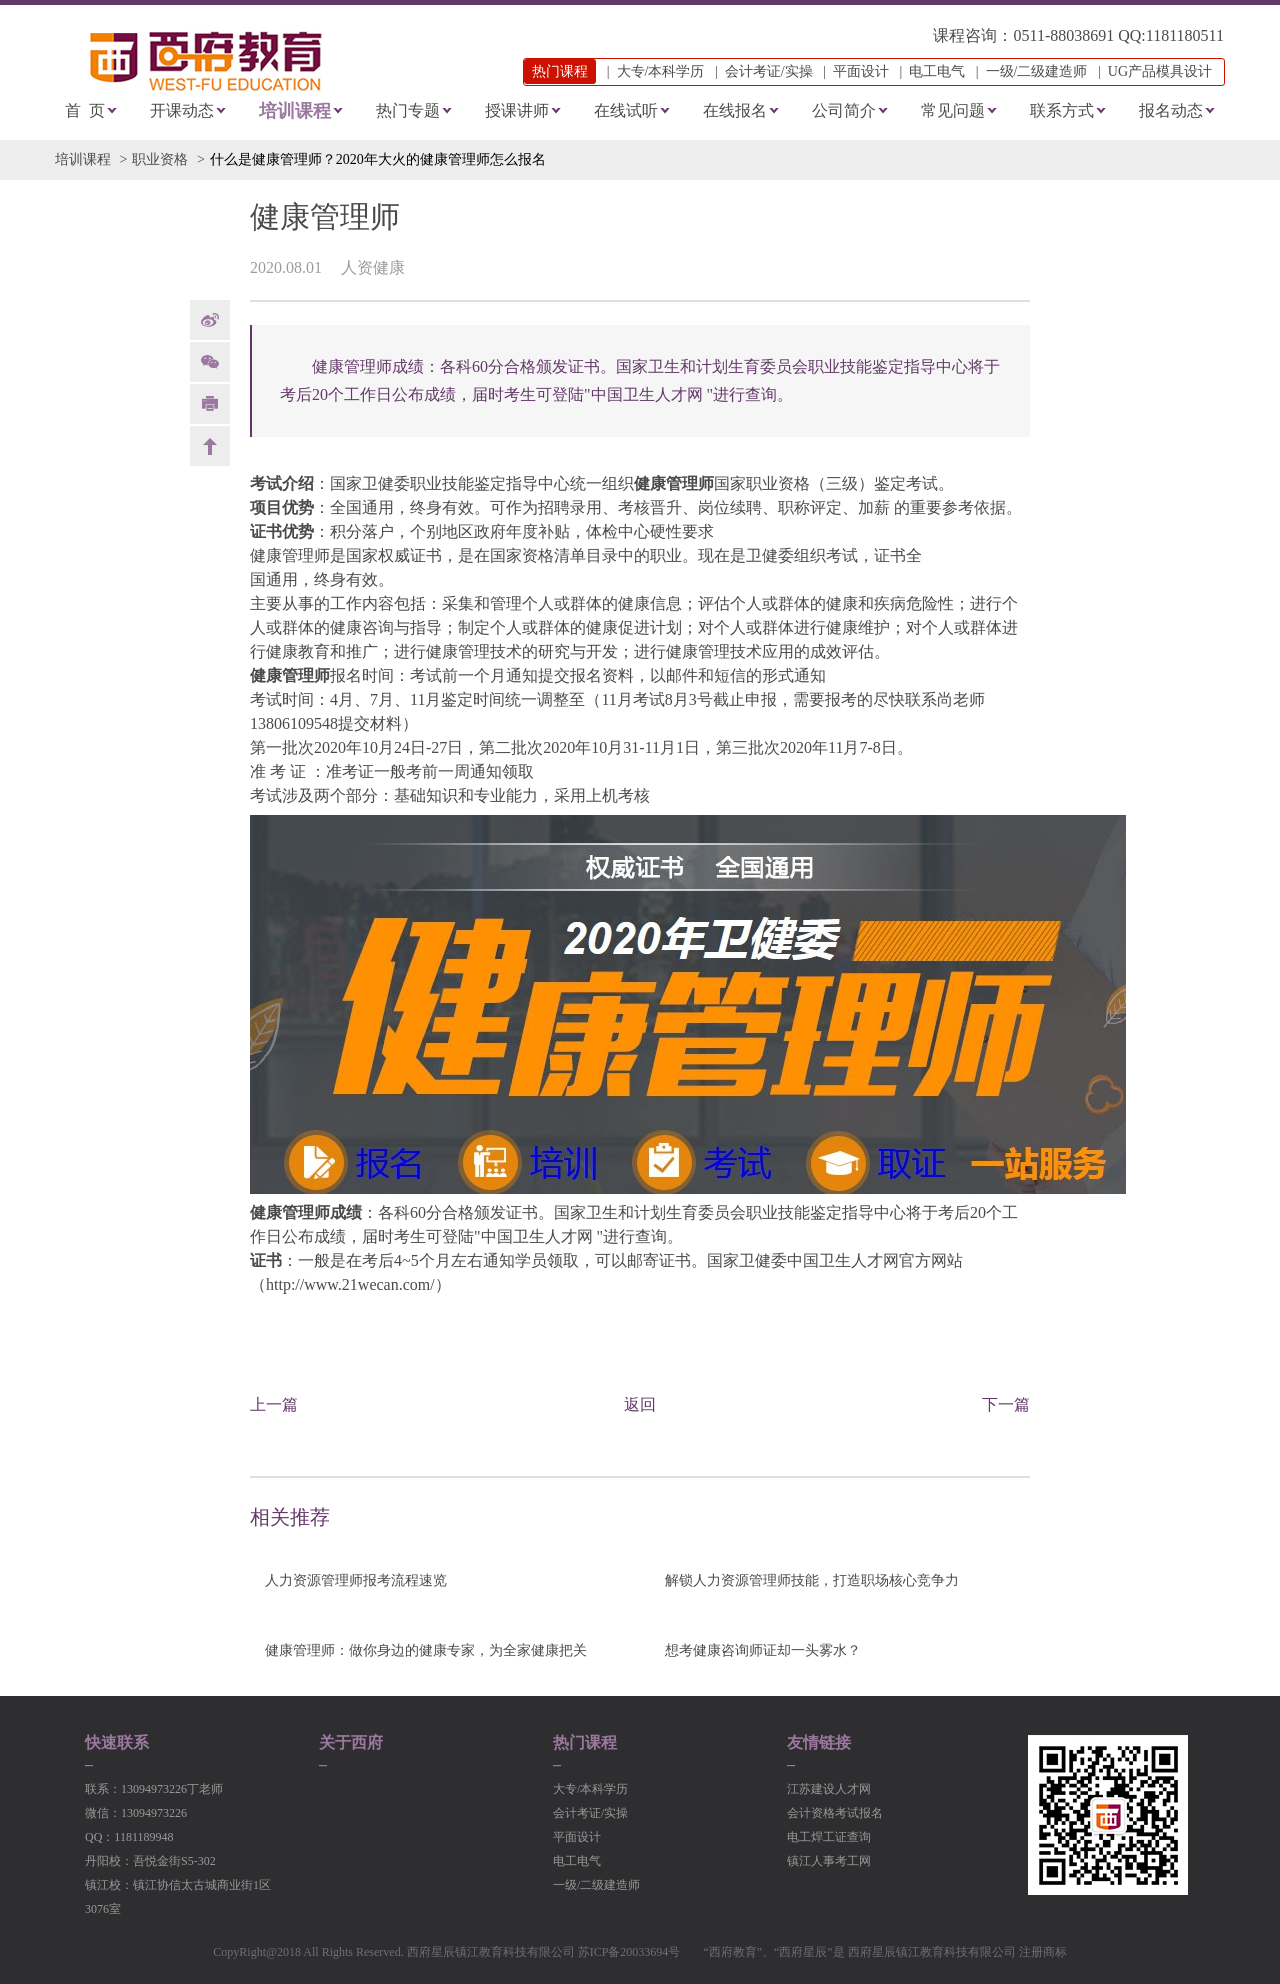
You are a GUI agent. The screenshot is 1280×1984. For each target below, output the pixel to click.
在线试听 (626, 110)
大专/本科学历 (661, 71)
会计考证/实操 (769, 71)
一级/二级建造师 (1037, 71)
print (210, 404)
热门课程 (585, 1743)
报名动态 (1171, 110)
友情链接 (819, 1743)
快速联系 (117, 1743)
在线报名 (735, 110)
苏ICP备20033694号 (629, 1952)
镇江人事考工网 (829, 1861)
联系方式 (1062, 110)
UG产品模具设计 (1160, 71)
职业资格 (160, 159)
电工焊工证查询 (829, 1837)
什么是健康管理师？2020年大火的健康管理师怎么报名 (378, 159)
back (210, 446)
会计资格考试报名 (835, 1813)
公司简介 (844, 110)
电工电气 (937, 71)
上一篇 (274, 1404)
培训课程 (295, 111)
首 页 (85, 110)
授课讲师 (517, 110)
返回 (640, 1404)
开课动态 (182, 110)
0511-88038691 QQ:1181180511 (1118, 35)
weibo (210, 320)
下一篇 (1006, 1404)
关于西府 (351, 1743)
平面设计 (861, 71)
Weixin (210, 362)
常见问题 (953, 110)
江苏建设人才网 (829, 1789)
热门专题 (408, 110)
